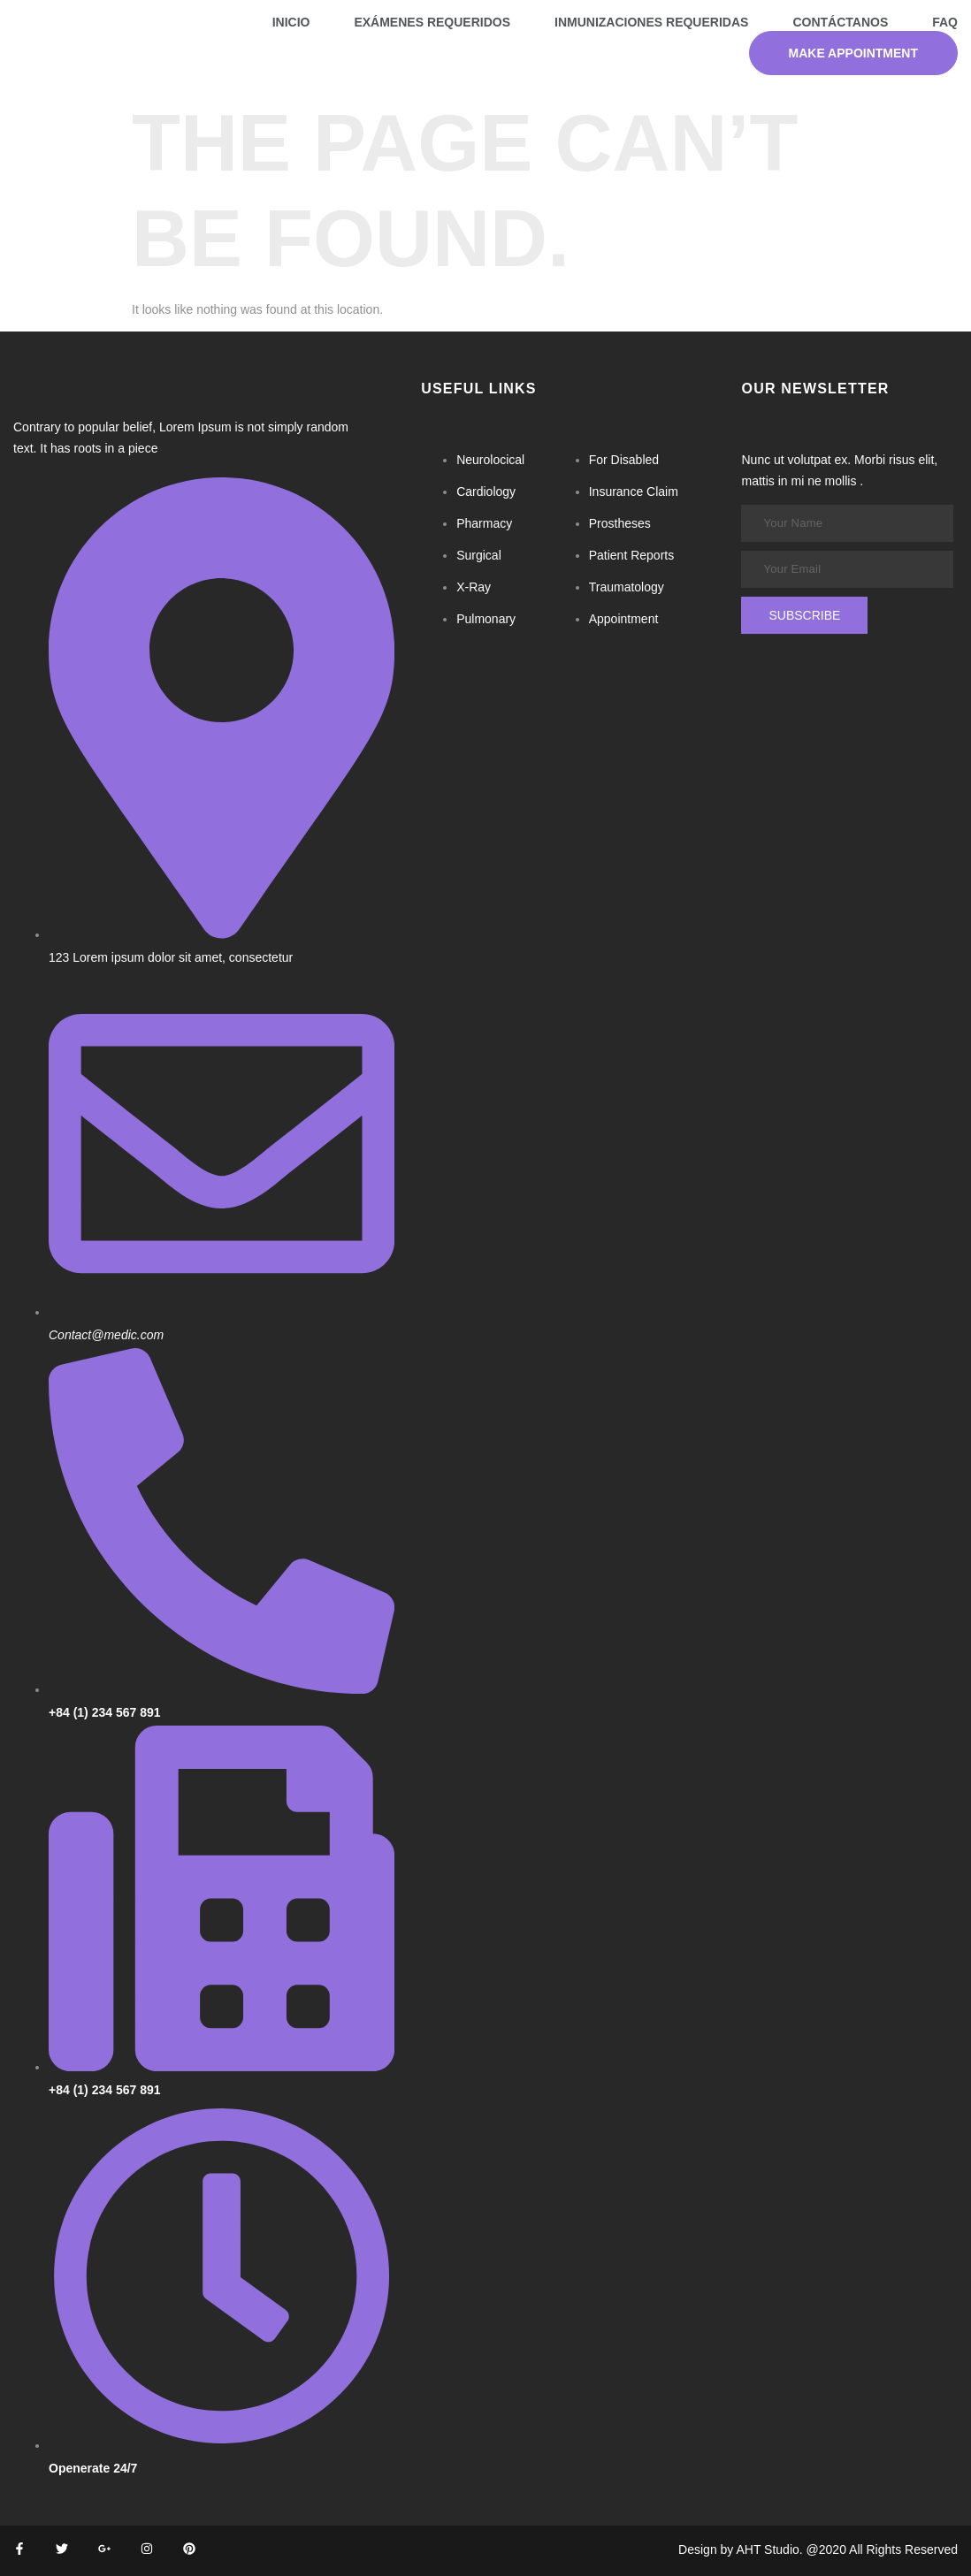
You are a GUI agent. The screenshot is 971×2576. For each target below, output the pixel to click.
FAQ (945, 22)
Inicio (291, 22)
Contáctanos (840, 22)
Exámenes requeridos (432, 22)
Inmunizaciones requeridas (651, 22)
